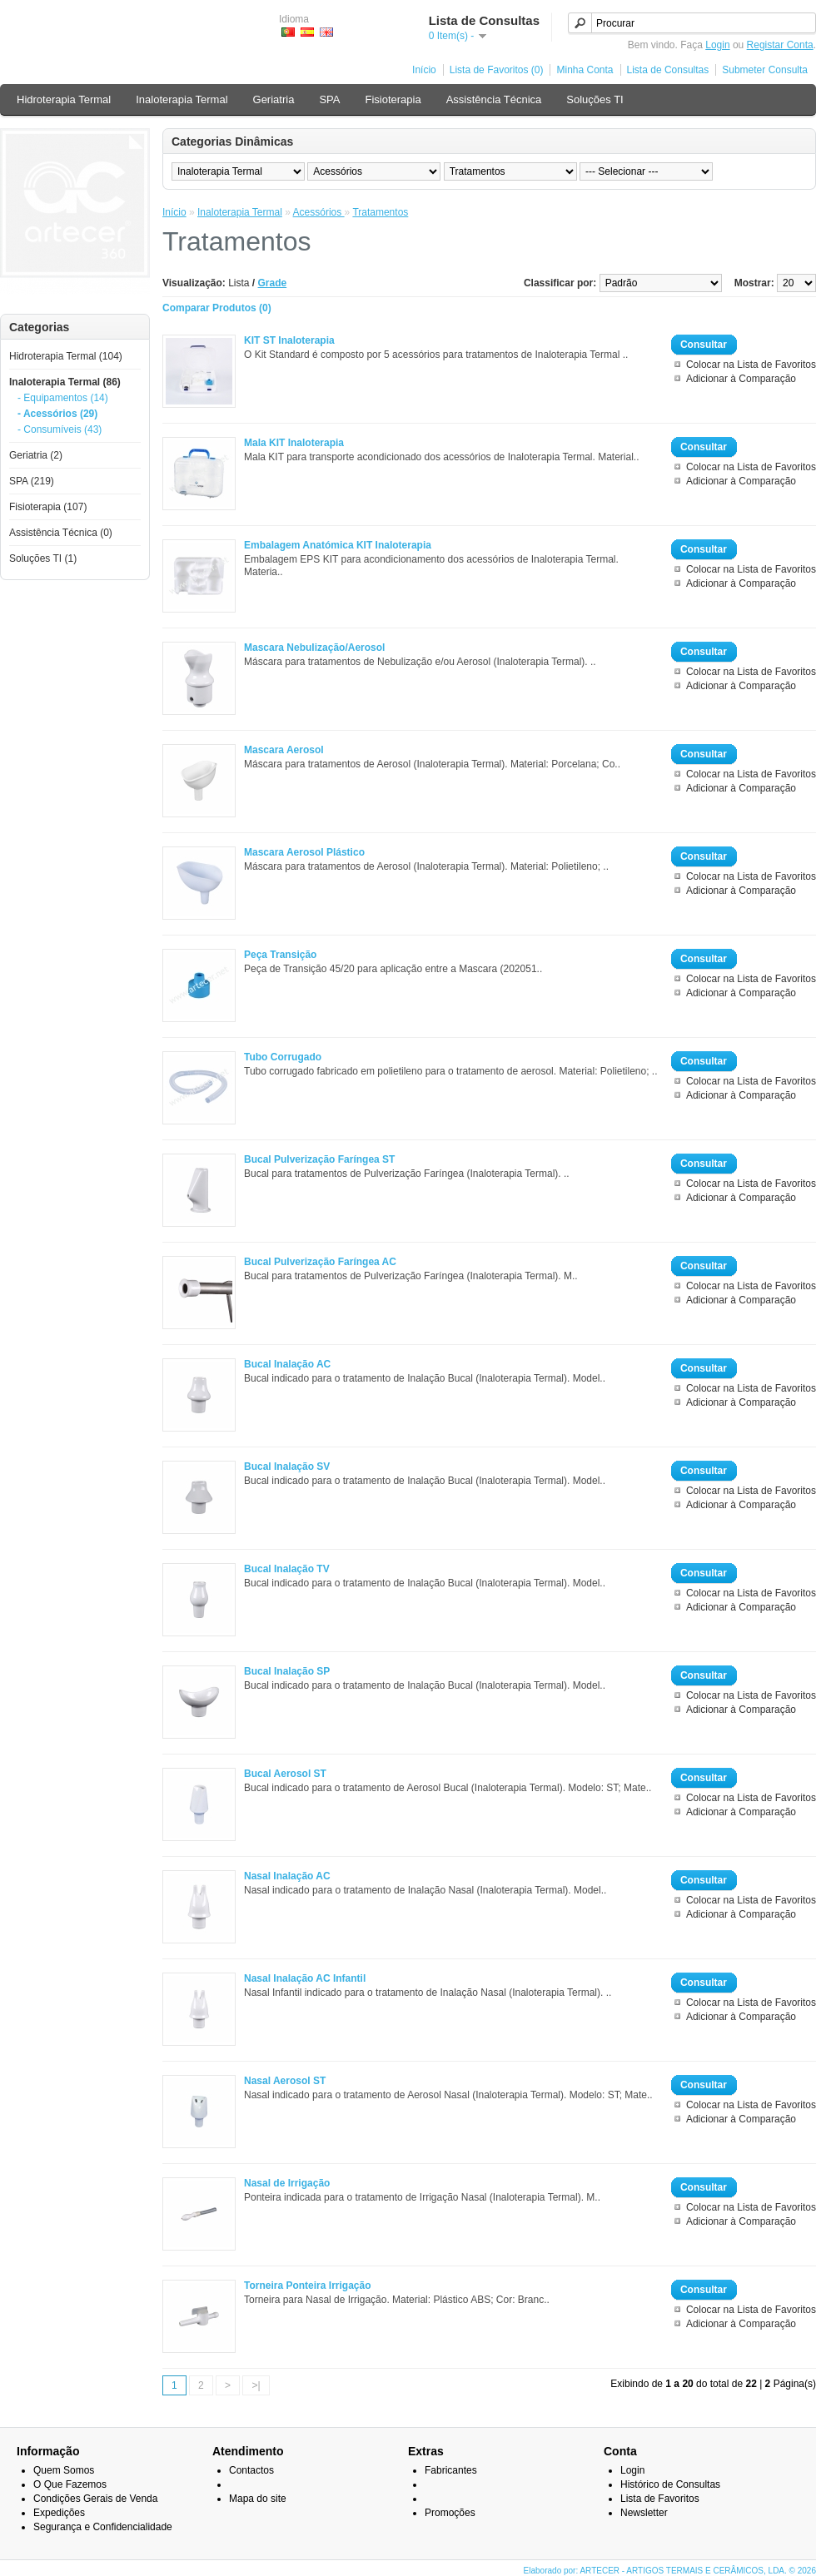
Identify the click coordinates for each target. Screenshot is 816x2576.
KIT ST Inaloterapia (289, 340)
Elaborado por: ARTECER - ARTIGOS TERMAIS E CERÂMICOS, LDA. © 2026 (670, 2570)
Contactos (251, 2470)
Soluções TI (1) (43, 558)
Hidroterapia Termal (64, 99)
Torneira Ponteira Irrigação (307, 2285)
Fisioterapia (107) (48, 507)
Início (424, 70)
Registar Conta (780, 45)
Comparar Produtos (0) (216, 308)
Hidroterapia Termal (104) (65, 356)
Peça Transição (280, 954)
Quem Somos (63, 2470)
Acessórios (319, 212)
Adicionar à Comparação (741, 379)
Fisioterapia (392, 99)
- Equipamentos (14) (62, 398)
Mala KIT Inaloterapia (294, 443)
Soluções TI (594, 99)
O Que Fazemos (70, 2484)
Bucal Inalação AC (287, 1364)
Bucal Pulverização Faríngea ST (319, 1159)
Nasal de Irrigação (287, 2183)
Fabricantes (451, 2470)
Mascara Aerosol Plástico (304, 852)
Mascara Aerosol (284, 750)
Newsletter (644, 2513)
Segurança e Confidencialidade (102, 2527)
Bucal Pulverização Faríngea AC (320, 1262)
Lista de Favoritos (659, 2498)
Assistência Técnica (494, 99)
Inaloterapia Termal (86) (65, 382)
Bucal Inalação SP (287, 1671)
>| (255, 2385)
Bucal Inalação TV (287, 1569)
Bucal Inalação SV (287, 1466)
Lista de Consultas (668, 70)
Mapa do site (257, 2498)
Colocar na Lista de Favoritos (751, 364)
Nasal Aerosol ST (285, 2081)
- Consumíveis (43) (59, 429)
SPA (329, 99)
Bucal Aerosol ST (285, 1773)
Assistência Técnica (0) (60, 533)
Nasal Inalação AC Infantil (305, 1978)
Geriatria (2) (35, 455)
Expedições (59, 2513)
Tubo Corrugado (282, 1057)
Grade (272, 283)
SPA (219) (31, 481)
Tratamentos (380, 212)
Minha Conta (584, 70)
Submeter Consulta (765, 70)
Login (717, 45)
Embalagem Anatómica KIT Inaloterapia (337, 545)
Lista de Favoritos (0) (497, 70)
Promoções (450, 2513)
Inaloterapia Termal (181, 99)
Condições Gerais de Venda (95, 2498)
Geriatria (274, 99)
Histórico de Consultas (670, 2484)
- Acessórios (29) (57, 413)
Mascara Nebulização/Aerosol (314, 647)
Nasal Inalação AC (287, 1876)
